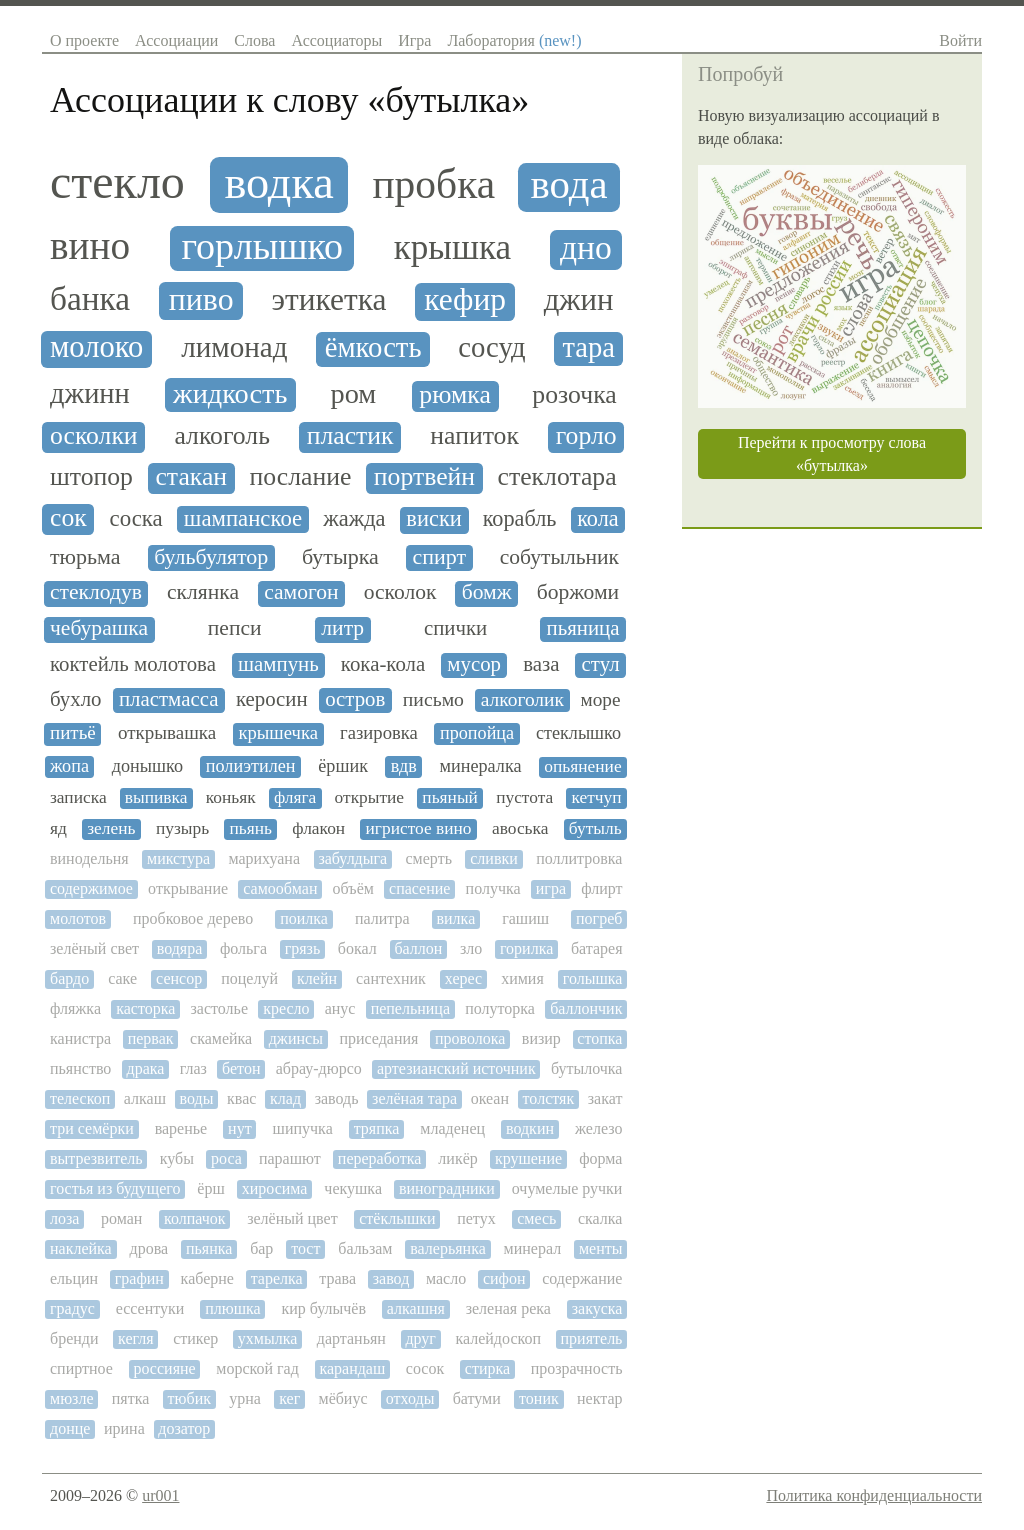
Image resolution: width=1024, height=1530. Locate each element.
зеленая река (508, 1308)
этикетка (328, 300)
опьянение (582, 766)
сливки (494, 858)
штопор (91, 477)
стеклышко (578, 733)
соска (136, 518)
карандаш (352, 1368)
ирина (124, 1428)
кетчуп (596, 797)
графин (139, 1278)
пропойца (477, 733)
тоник (539, 1398)
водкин (530, 1128)
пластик (350, 436)
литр (342, 628)
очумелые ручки (567, 1188)
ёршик (343, 766)
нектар (600, 1398)
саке (122, 978)
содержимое (91, 888)
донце (70, 1428)
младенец (452, 1128)
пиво (201, 299)
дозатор (184, 1428)
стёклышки (397, 1218)
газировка (379, 733)
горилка (526, 948)
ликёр (457, 1158)
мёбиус (343, 1398)
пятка (131, 1398)
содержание (582, 1278)
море (601, 699)
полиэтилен (251, 766)
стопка (599, 1038)
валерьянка (448, 1248)
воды (197, 1098)
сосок (425, 1368)
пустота (524, 797)
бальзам (365, 1248)
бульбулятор (211, 557)
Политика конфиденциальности (874, 1495)
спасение (419, 888)
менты (601, 1248)
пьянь (250, 828)
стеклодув (96, 592)
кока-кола (383, 664)
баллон (418, 948)
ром (354, 393)
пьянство (80, 1068)
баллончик (586, 1008)
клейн (317, 978)
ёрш (210, 1188)
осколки (94, 436)
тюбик (189, 1398)
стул (601, 664)
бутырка (340, 557)
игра (551, 888)
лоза (64, 1218)
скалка (600, 1218)
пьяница (583, 628)
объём (353, 888)
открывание (188, 888)
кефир (465, 300)
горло (586, 436)
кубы (177, 1158)
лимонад (234, 347)
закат (605, 1098)
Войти (960, 40)
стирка (487, 1368)
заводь (337, 1098)
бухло (75, 699)
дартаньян (351, 1338)
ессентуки (150, 1308)
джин (579, 300)
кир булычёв (323, 1308)
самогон (301, 592)
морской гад (257, 1368)
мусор (474, 664)
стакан (191, 477)
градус (72, 1308)
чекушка (353, 1188)
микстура (178, 858)
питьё (73, 733)
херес (463, 978)
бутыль (595, 828)
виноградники (447, 1188)
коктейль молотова (133, 664)
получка (493, 888)
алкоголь (221, 436)
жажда (354, 519)
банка (90, 299)
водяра (180, 948)
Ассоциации (176, 40)
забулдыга (352, 858)
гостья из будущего (115, 1188)
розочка (574, 395)
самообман (280, 888)
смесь (536, 1218)
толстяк (549, 1098)
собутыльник (559, 557)
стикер (195, 1338)
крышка (452, 248)
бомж (487, 592)
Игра (414, 40)
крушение (528, 1158)
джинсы (296, 1038)
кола (598, 519)
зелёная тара (414, 1098)
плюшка (232, 1308)
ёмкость (373, 347)
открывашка (167, 733)
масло (446, 1278)
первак (151, 1038)
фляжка (75, 1008)
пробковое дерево (193, 918)
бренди (74, 1338)
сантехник (391, 978)
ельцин (74, 1278)
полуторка (500, 1008)
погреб (599, 918)
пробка (433, 184)
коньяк (231, 797)
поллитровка (579, 858)
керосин (272, 699)
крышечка (278, 733)
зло (471, 948)
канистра (80, 1038)
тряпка (377, 1128)
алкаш (145, 1098)
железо (598, 1128)
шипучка (303, 1128)
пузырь (182, 828)
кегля (136, 1338)
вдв (404, 766)
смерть (429, 858)
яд (58, 828)
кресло (286, 1008)
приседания (378, 1038)
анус (340, 1008)
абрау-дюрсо (319, 1068)
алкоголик (522, 699)
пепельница (410, 1008)
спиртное (81, 1368)
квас (241, 1098)
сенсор (179, 978)
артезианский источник (456, 1068)
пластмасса (168, 699)
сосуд (491, 347)
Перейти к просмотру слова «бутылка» (832, 454)
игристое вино (419, 828)
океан (490, 1098)
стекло (117, 182)
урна (245, 1398)
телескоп (80, 1098)
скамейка (221, 1038)
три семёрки (92, 1128)
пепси (235, 628)
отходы (410, 1398)
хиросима (275, 1188)
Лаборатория (514, 40)
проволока (470, 1038)
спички (455, 628)
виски (433, 519)
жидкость (230, 393)
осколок (400, 592)
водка (278, 182)
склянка (203, 592)
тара (588, 347)
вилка (456, 918)
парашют (290, 1158)
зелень (111, 828)
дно (586, 248)
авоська (520, 828)
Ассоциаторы (336, 40)
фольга (243, 948)
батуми (477, 1398)
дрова (149, 1248)
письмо (433, 699)
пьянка (209, 1248)
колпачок (195, 1218)
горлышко (262, 246)
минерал (533, 1248)
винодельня (89, 858)
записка (78, 797)
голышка (593, 978)
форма (600, 1158)
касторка (145, 1008)
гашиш (525, 918)
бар (261, 1248)
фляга (295, 797)
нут (240, 1128)
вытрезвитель (96, 1158)
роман (121, 1218)
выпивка (156, 797)
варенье (181, 1128)
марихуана (264, 858)
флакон (318, 828)
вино (90, 245)
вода (569, 185)
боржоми (578, 592)
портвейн (424, 477)
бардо (69, 978)
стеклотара (557, 477)
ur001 (160, 1495)
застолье (219, 1008)
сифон (504, 1278)
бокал (357, 948)
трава (337, 1278)
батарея (597, 948)
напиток (474, 436)
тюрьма (85, 557)
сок (68, 518)
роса (226, 1158)
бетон (241, 1068)
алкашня (416, 1308)
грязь (303, 948)
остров (355, 699)
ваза (541, 664)
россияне (164, 1368)
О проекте (84, 40)
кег (289, 1398)
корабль (520, 519)
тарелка (277, 1278)
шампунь (278, 664)
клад (285, 1098)
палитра (382, 918)
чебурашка (99, 628)
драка (146, 1068)
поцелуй (249, 978)
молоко (96, 347)
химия (522, 978)
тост (305, 1248)
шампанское (243, 518)
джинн (90, 393)
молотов (78, 918)
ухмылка (268, 1338)
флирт (601, 888)
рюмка (454, 395)
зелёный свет (94, 948)
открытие (370, 797)
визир (541, 1038)
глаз (193, 1068)
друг (420, 1338)
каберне (207, 1278)
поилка (304, 918)
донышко (147, 766)
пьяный (450, 797)
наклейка (81, 1248)
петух (476, 1218)
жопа (69, 766)
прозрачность (577, 1368)
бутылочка (587, 1068)
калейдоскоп (498, 1338)
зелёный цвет (292, 1218)
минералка (481, 766)
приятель (592, 1338)
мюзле (71, 1398)
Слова (254, 40)
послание (301, 477)
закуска (597, 1308)
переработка (379, 1158)
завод (391, 1278)
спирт (439, 557)
